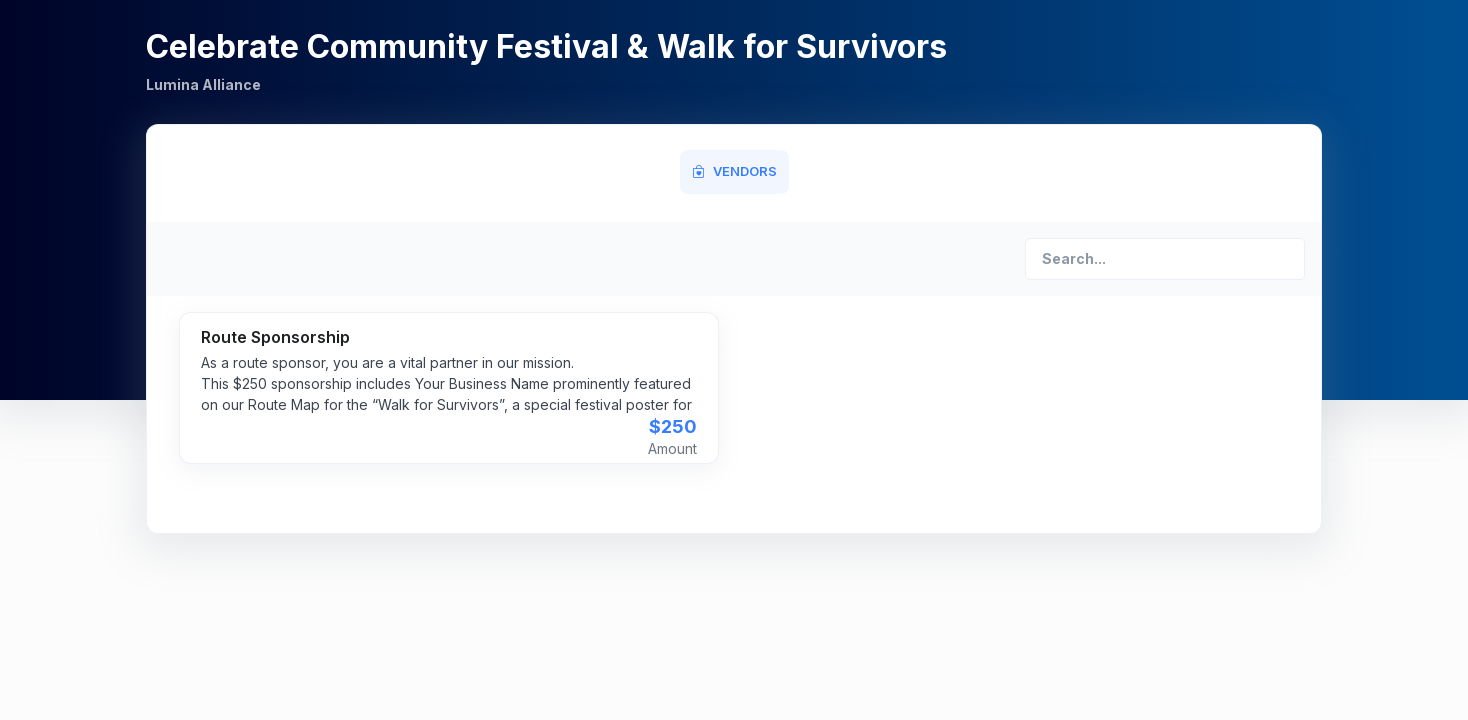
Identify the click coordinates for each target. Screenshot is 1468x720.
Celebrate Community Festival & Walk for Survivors (546, 46)
